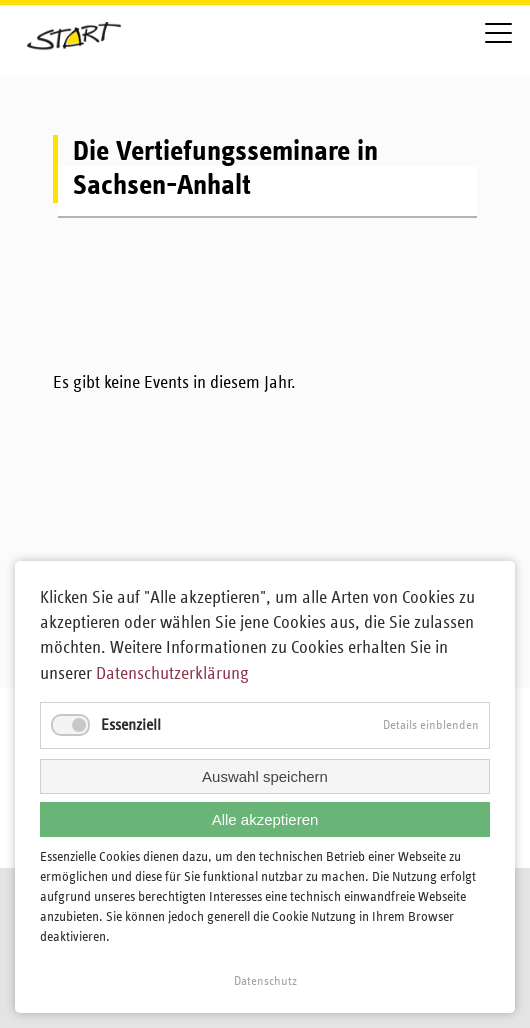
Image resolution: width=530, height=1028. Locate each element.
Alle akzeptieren (265, 819)
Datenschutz (265, 981)
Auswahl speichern (265, 776)
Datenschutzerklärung (172, 674)
